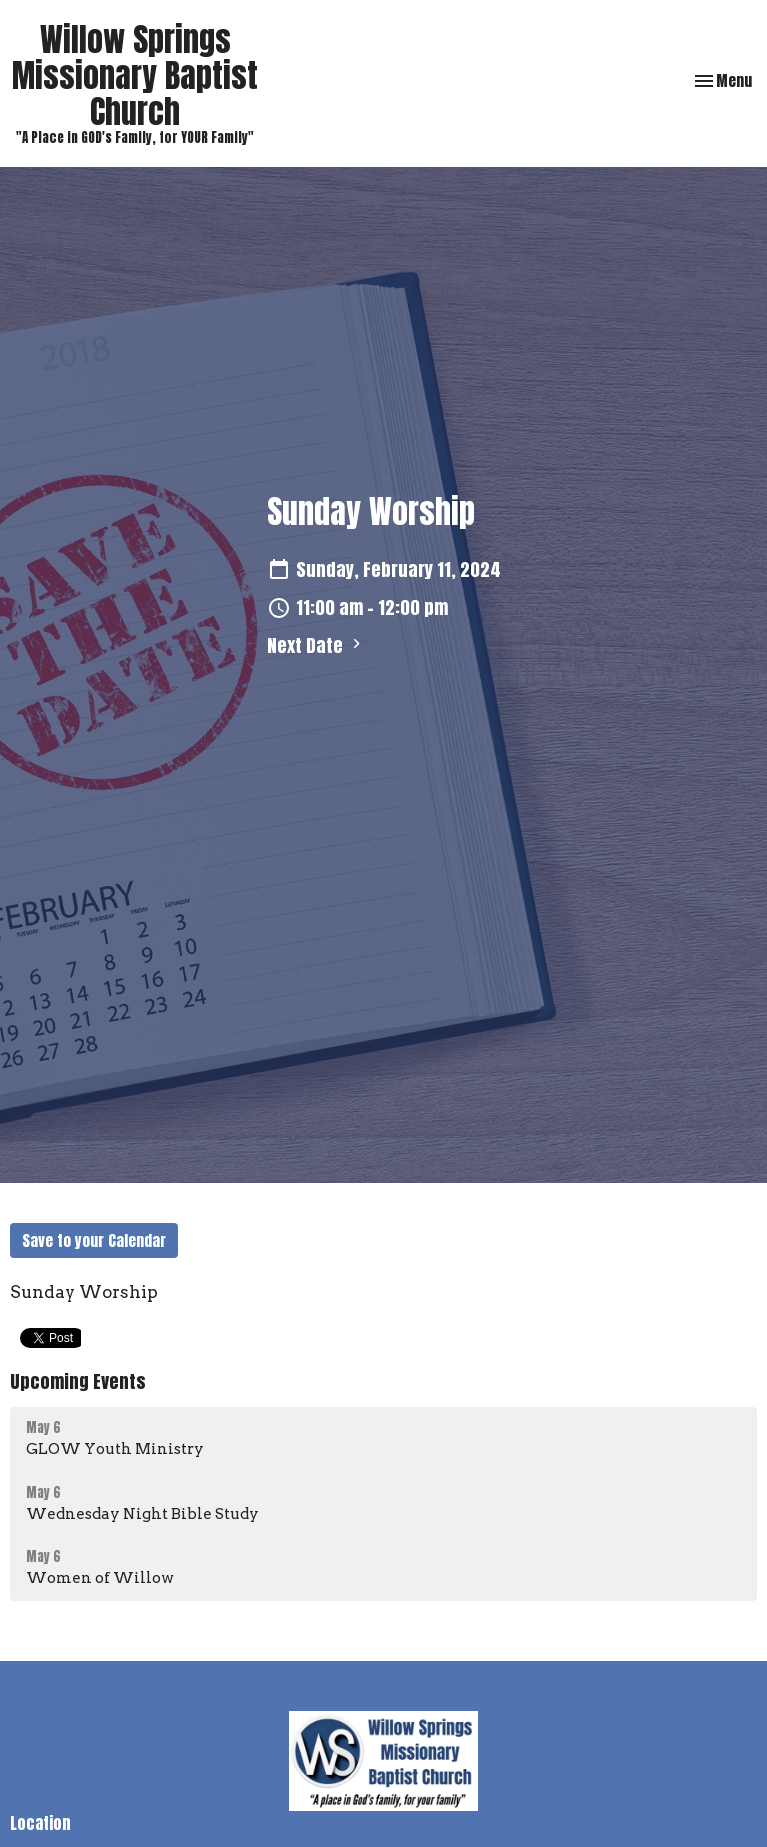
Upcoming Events (78, 1381)
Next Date (316, 645)
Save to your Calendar (94, 1240)
